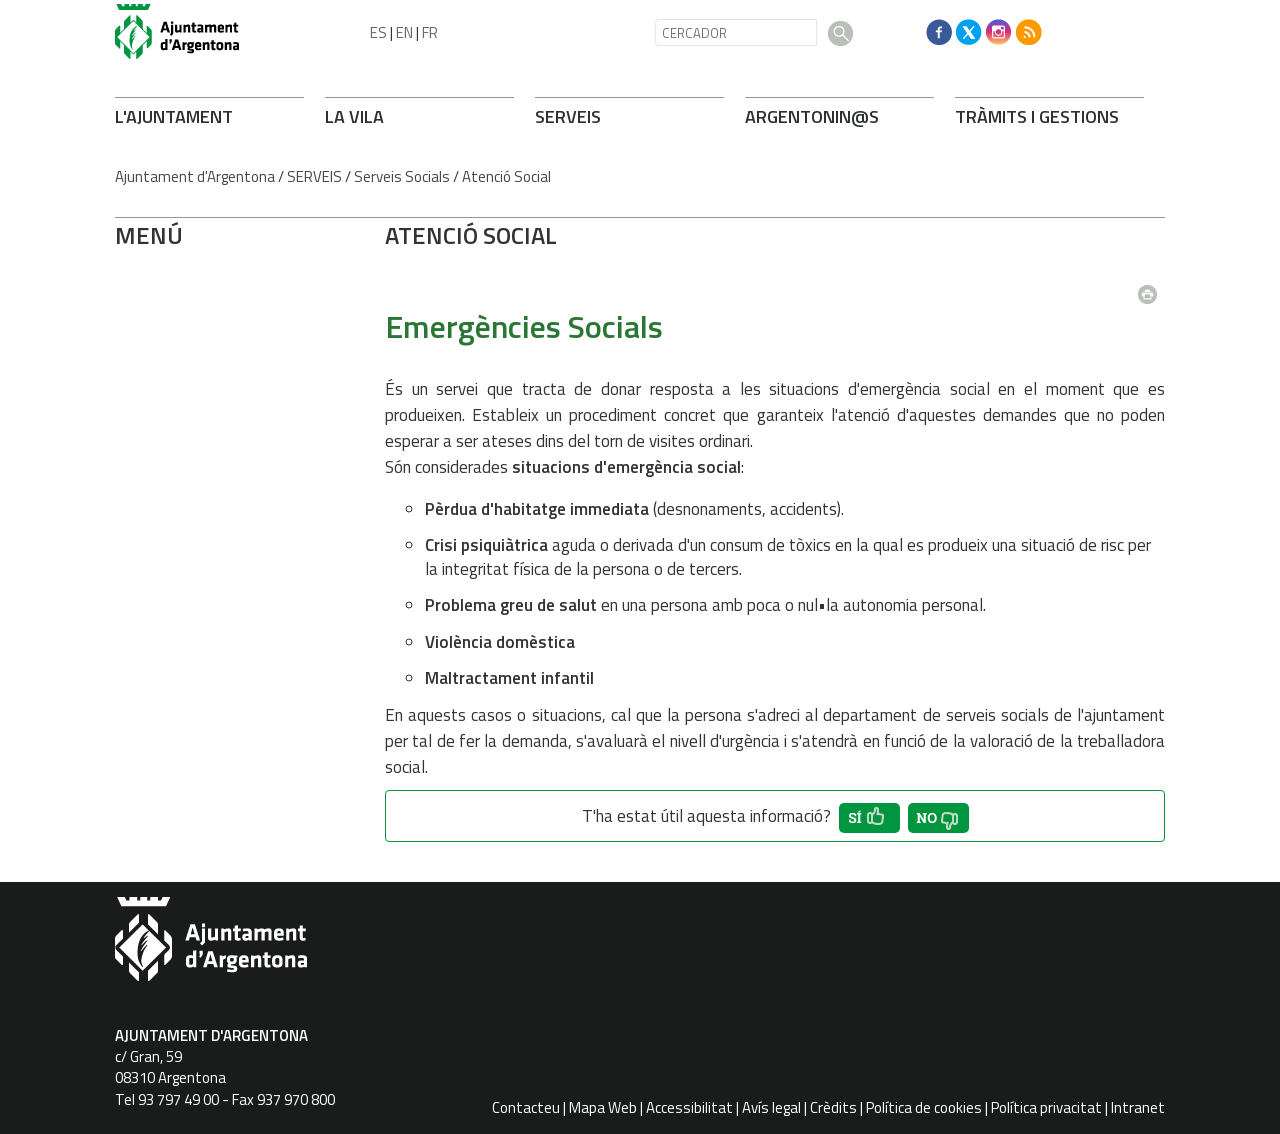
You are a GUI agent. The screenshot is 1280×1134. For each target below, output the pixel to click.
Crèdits (833, 1107)
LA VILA (354, 116)
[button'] (869, 818)
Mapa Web (603, 1107)
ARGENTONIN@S (812, 116)
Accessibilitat (689, 1107)
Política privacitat (1046, 1107)
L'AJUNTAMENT (174, 116)
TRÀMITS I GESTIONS (1037, 116)
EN (404, 32)
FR (430, 32)
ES (378, 32)
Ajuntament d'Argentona (195, 176)
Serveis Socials (402, 176)
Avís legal (771, 1107)
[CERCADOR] (736, 32)
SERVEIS (568, 116)
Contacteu (526, 1107)
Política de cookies (924, 1107)
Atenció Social (506, 176)
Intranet (1138, 1107)
